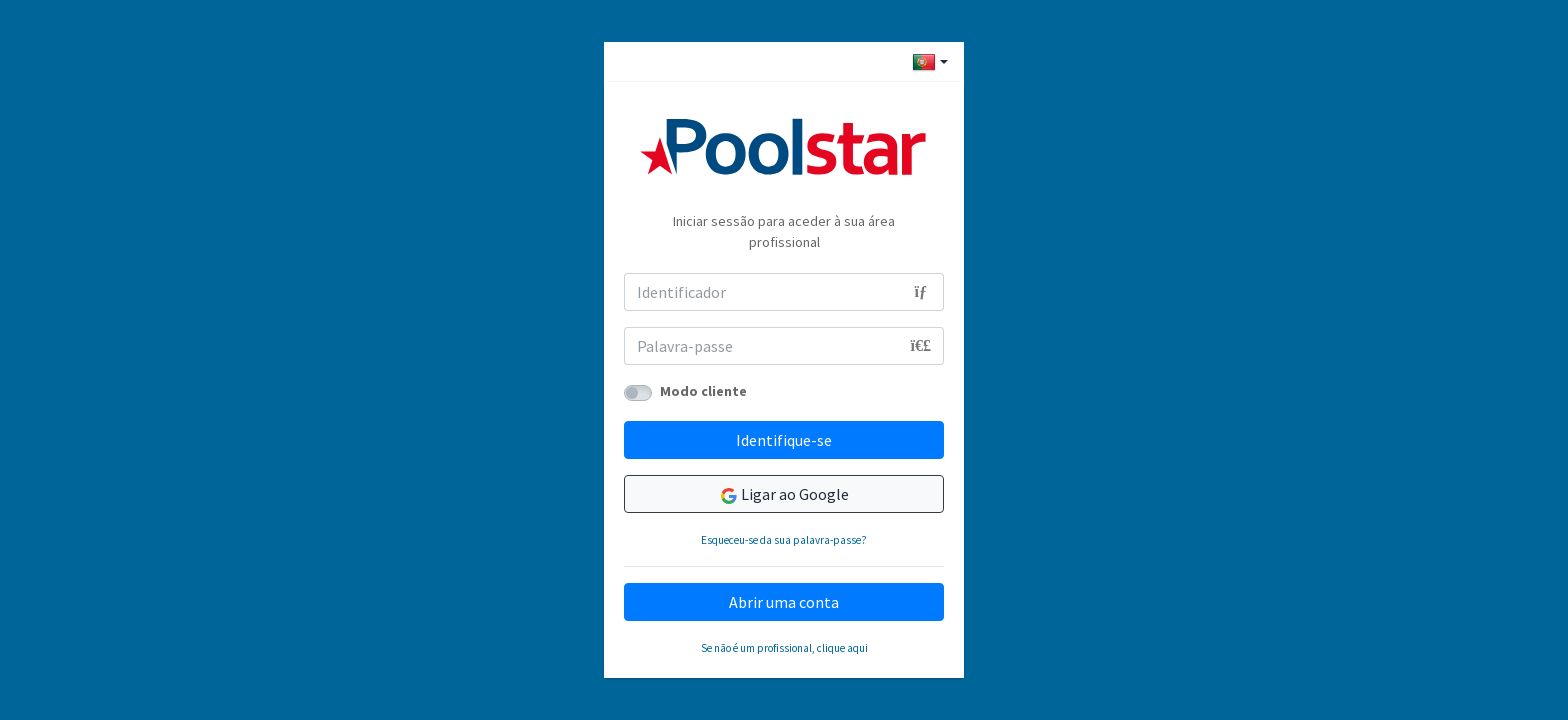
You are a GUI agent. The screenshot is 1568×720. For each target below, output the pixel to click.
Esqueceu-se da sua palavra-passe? (784, 540)
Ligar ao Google (784, 494)
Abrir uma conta (784, 602)
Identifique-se (784, 440)
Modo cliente (703, 391)
